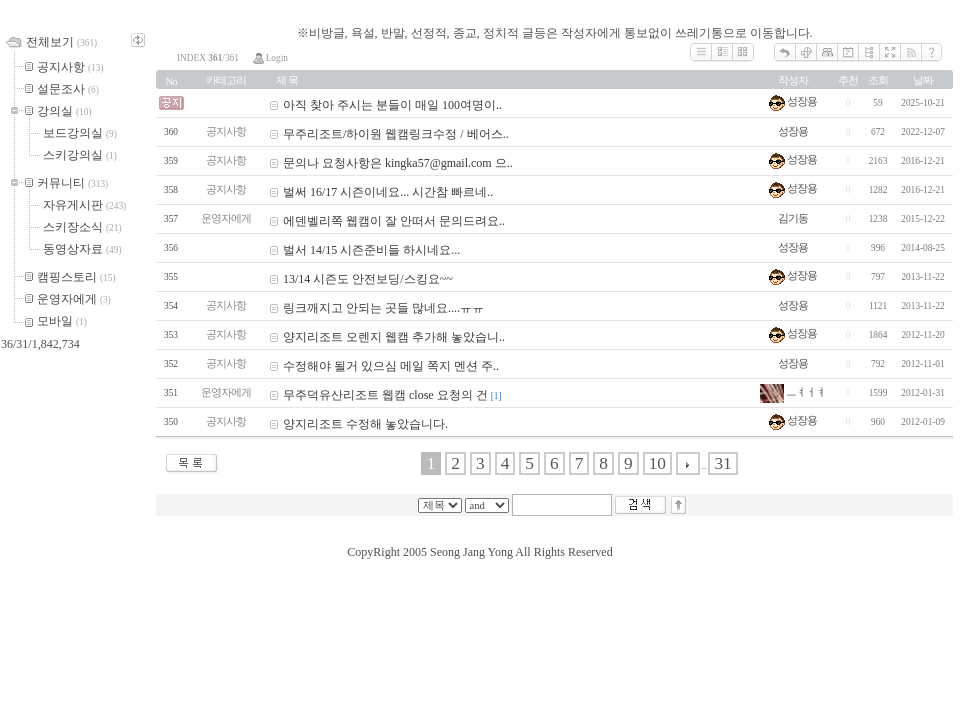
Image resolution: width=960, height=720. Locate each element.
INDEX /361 (208, 58)
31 (722, 463)
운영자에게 (226, 218)
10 (657, 463)
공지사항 (226, 131)
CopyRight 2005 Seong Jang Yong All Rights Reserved (479, 552)
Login (270, 58)
